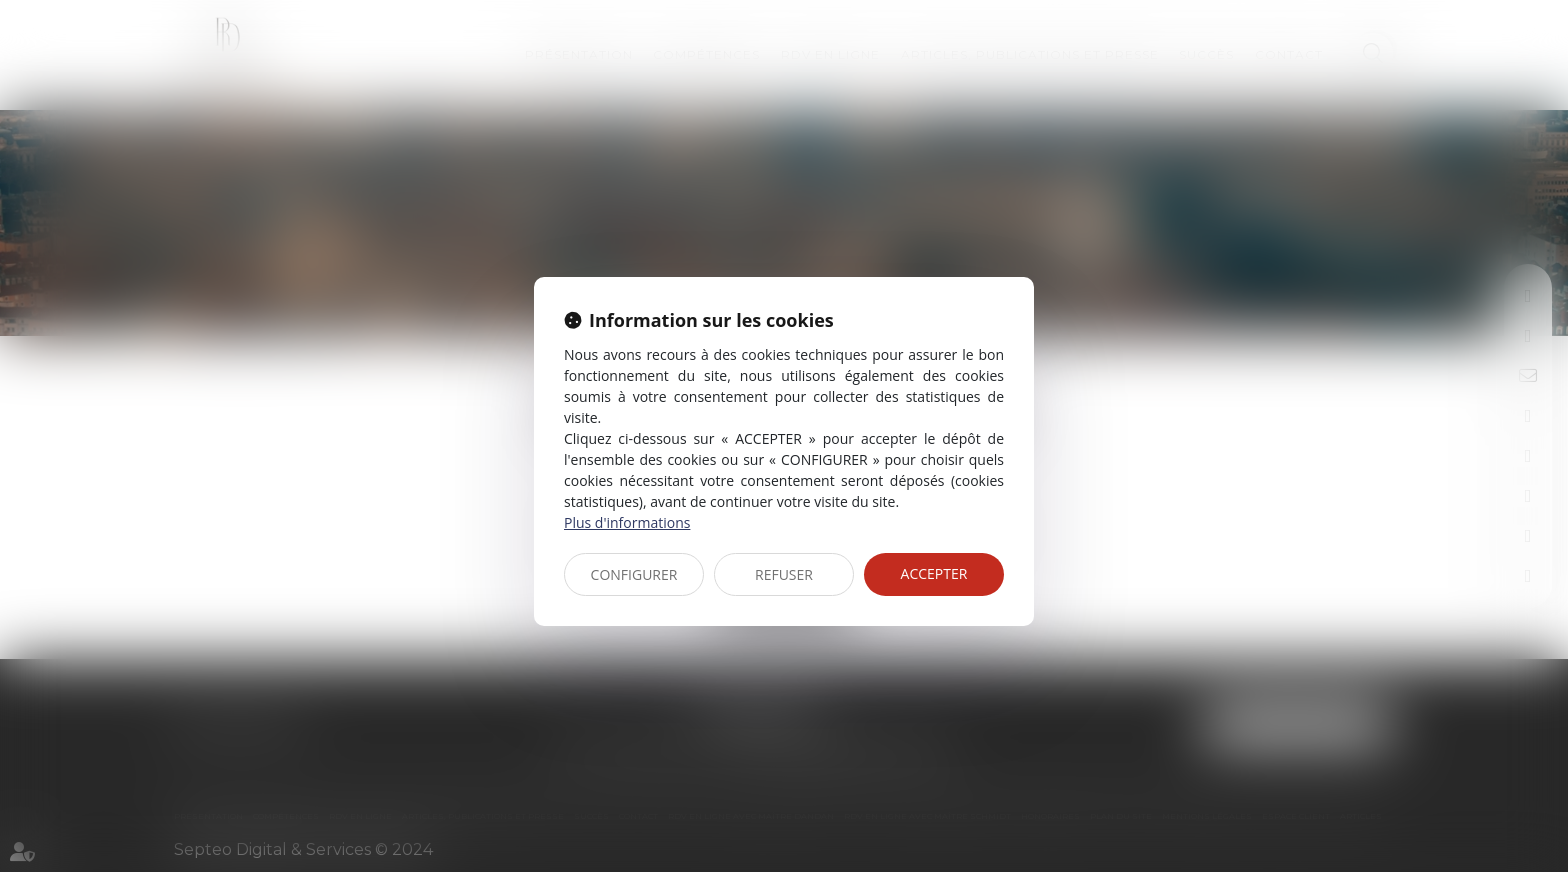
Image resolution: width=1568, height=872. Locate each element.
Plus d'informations (627, 522)
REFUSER (784, 574)
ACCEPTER (934, 573)
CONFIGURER (634, 574)
